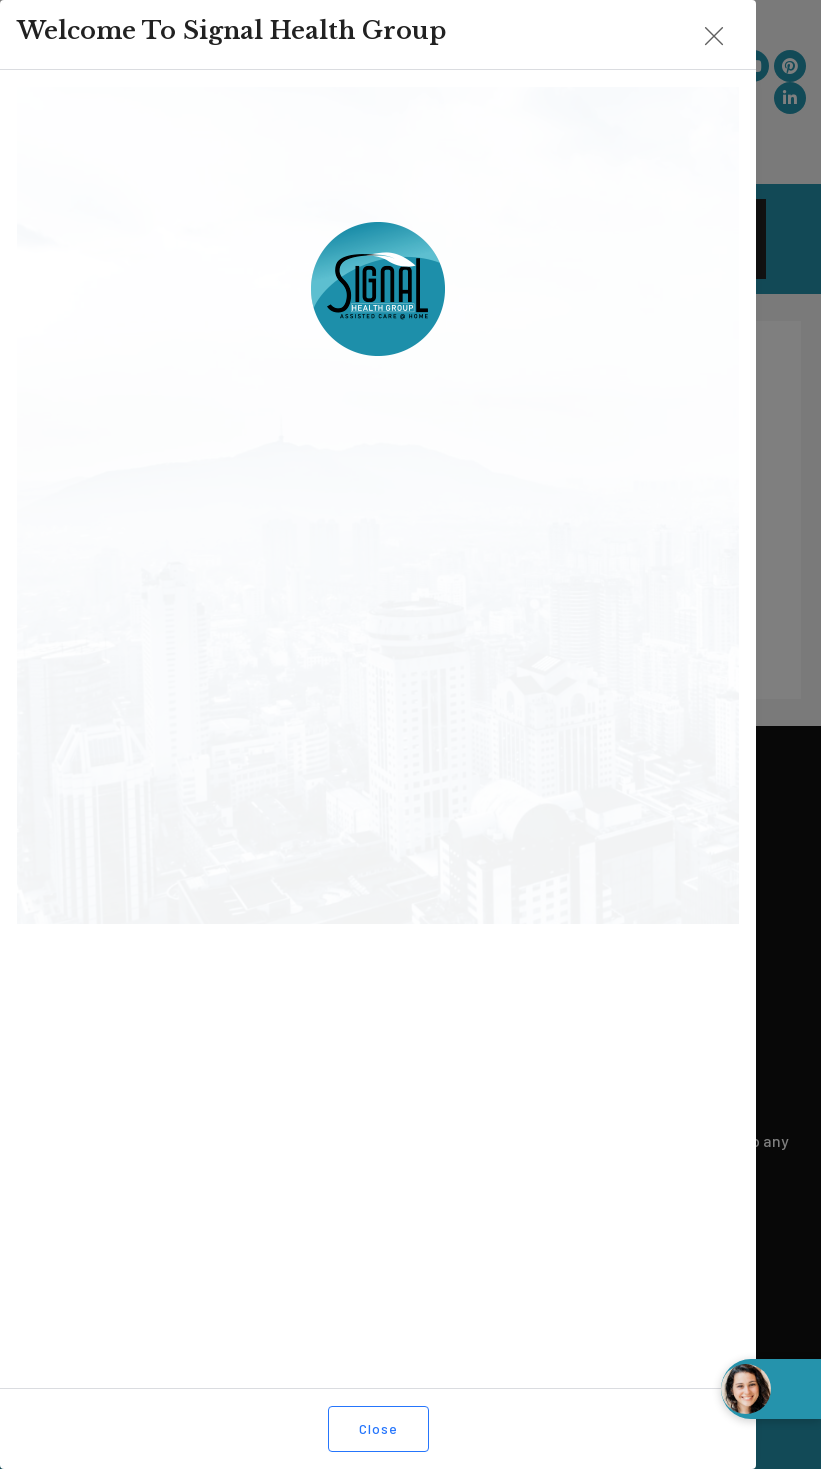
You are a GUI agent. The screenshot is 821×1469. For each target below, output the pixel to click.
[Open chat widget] (771, 1389)
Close (338, 1428)
